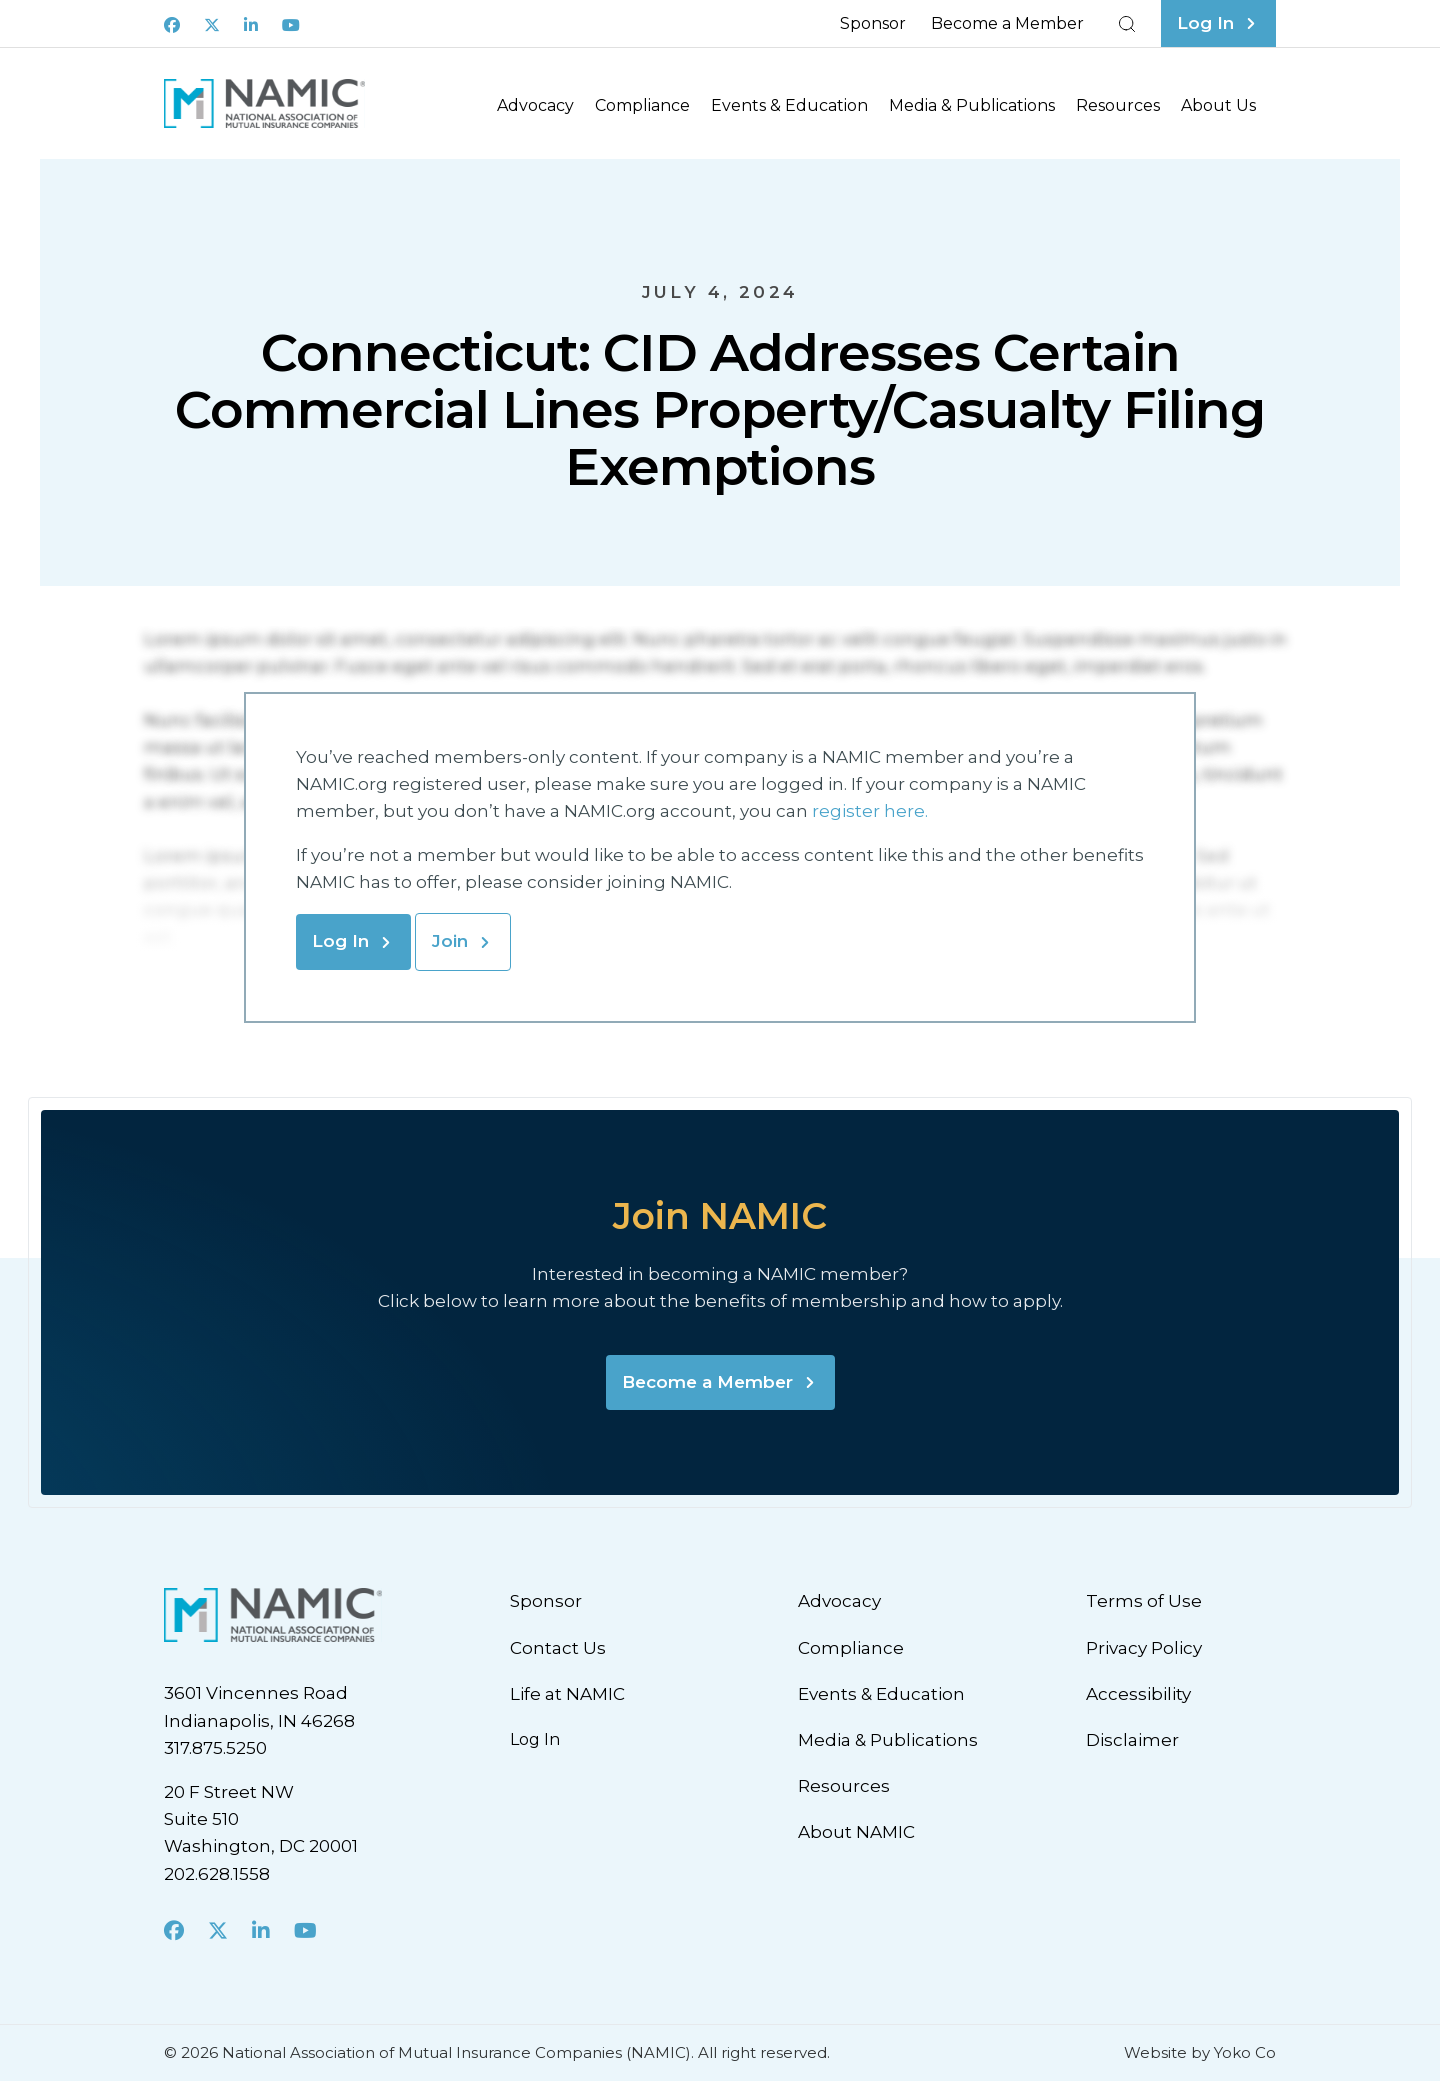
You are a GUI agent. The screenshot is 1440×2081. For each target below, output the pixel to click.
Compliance (642, 105)
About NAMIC (856, 1832)
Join (450, 941)
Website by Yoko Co (1200, 2052)
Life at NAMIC (567, 1694)
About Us (1218, 105)
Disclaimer (1132, 1740)
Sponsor (873, 23)
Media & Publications (972, 105)
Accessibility (1138, 1694)
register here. (872, 811)
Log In (340, 941)
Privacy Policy (1144, 1648)
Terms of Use (1144, 1601)
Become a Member (1007, 23)
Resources (1118, 105)
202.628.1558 (217, 1874)
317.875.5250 (215, 1748)
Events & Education (789, 105)
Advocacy (535, 105)
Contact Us (558, 1648)
